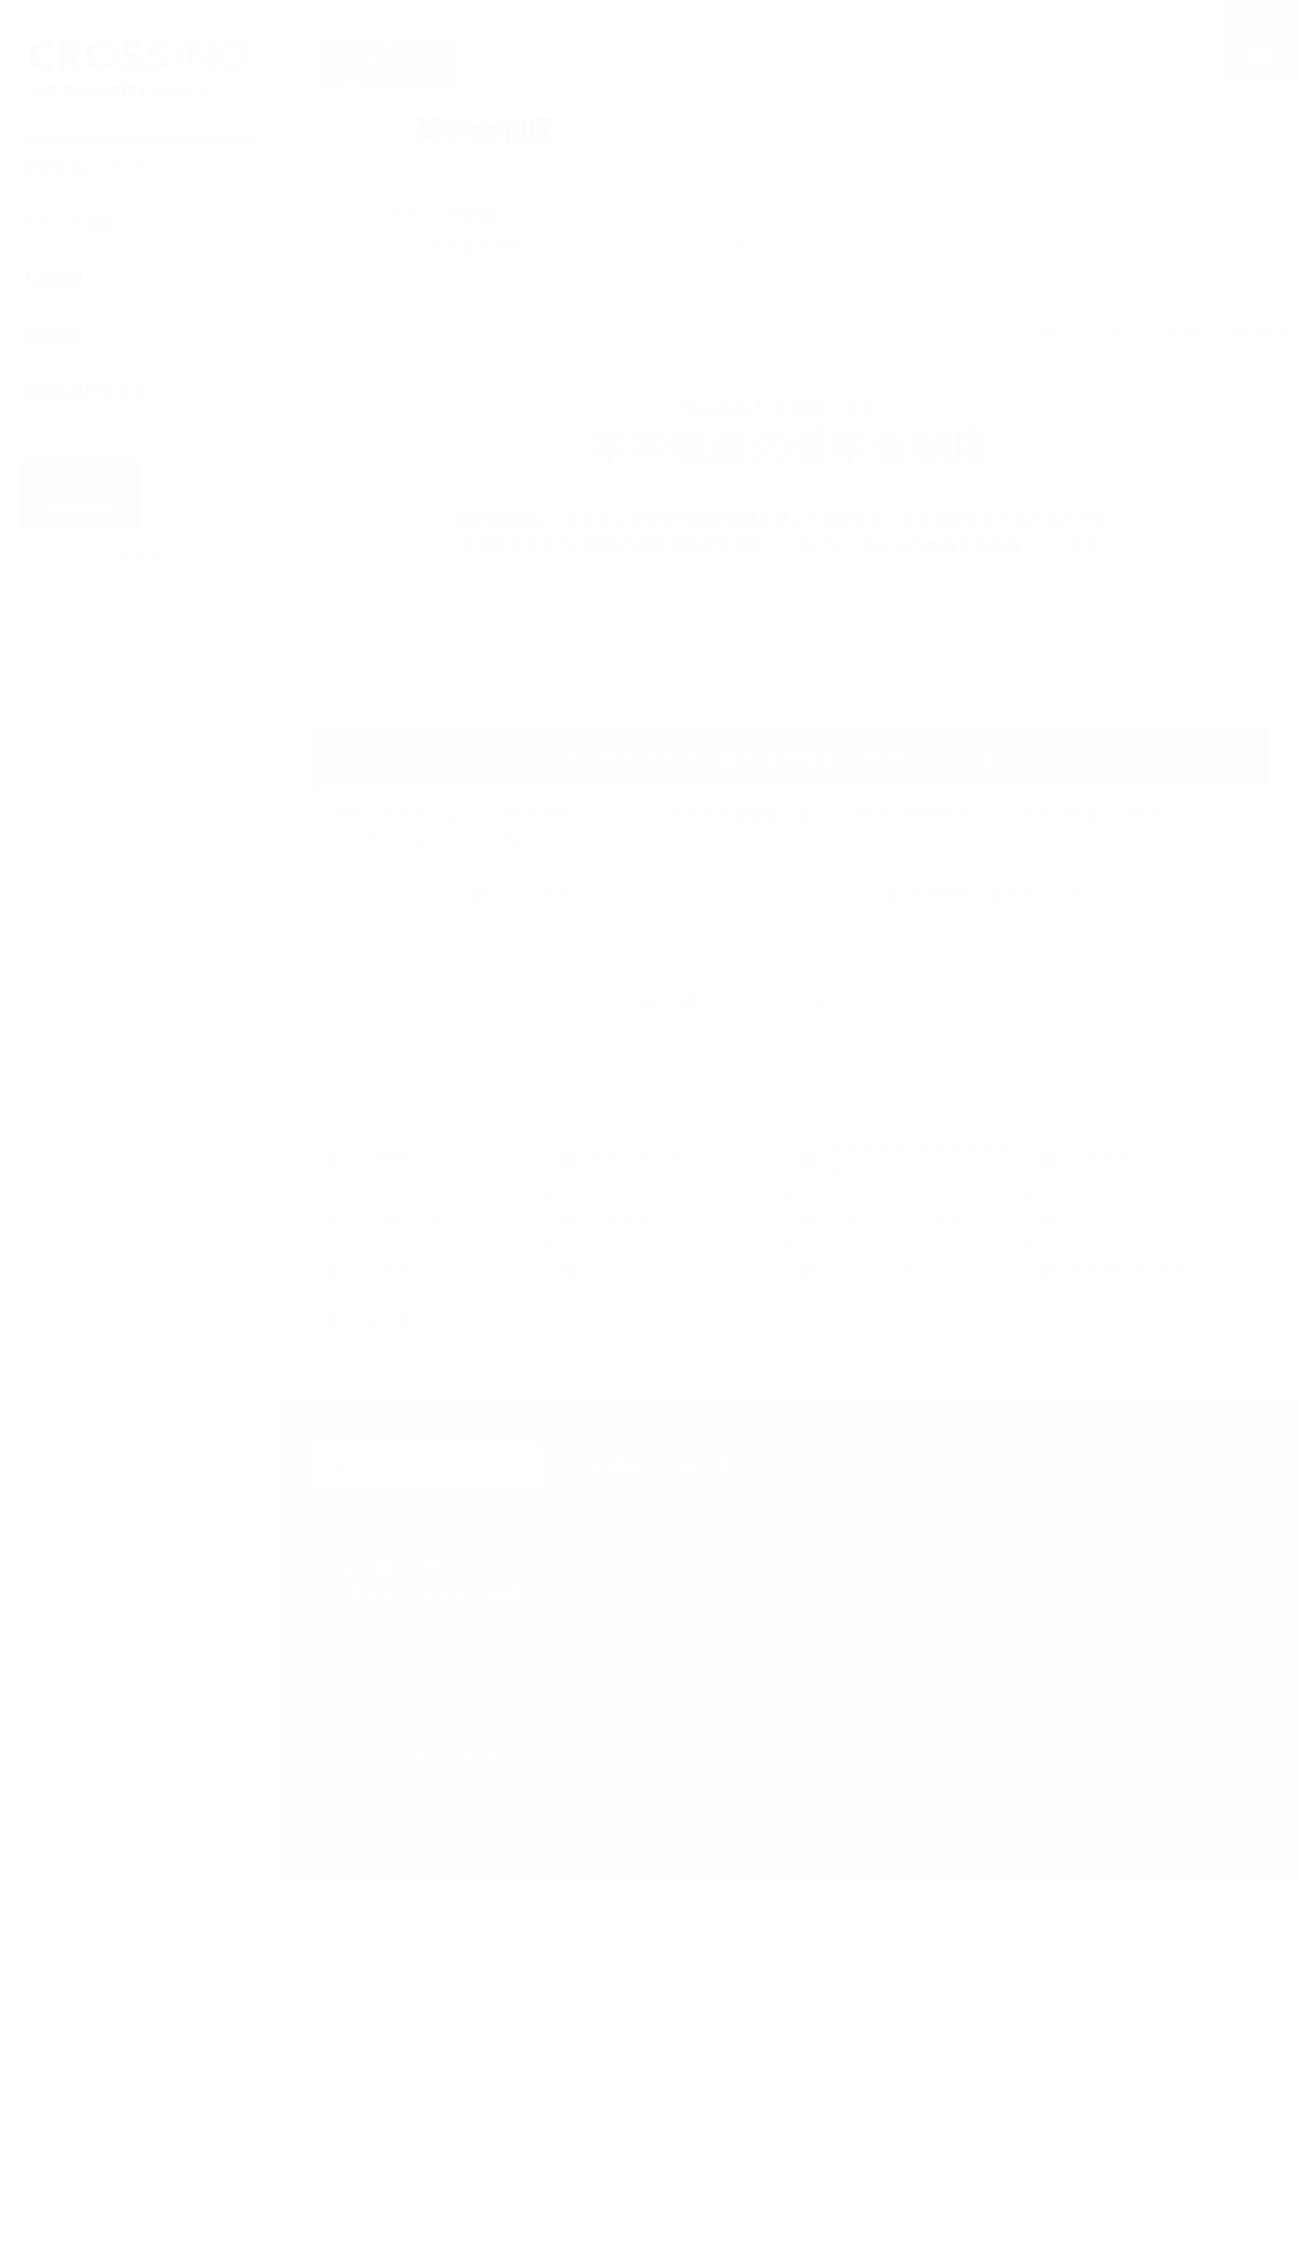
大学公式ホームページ (425, 1675)
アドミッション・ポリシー (919, 1477)
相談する (608, 2114)
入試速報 (383, 1477)
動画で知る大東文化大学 (1048, 1933)
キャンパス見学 (1018, 1779)
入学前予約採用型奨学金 (468, 247)
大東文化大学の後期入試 (672, 1477)
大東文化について (84, 167)
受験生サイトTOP (1081, 332)
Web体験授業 (1011, 1874)
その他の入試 (1114, 1417)
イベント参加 (68, 223)
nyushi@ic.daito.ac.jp (431, 1913)
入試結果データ (1121, 1477)
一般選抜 (859, 1417)
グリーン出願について (665, 1528)
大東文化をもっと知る (662, 2164)
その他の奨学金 (721, 247)
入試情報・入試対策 (653, 1675)
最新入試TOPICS (411, 1417)
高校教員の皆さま (84, 391)
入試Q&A (384, 1528)
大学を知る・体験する (1024, 1828)
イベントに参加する (1015, 1675)
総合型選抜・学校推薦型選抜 (680, 1418)
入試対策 (1099, 1528)
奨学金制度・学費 (889, 1528)
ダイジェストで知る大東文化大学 (1078, 1903)
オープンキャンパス (1033, 1720)
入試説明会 (1003, 1749)
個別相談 (52, 335)
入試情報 (52, 279)
